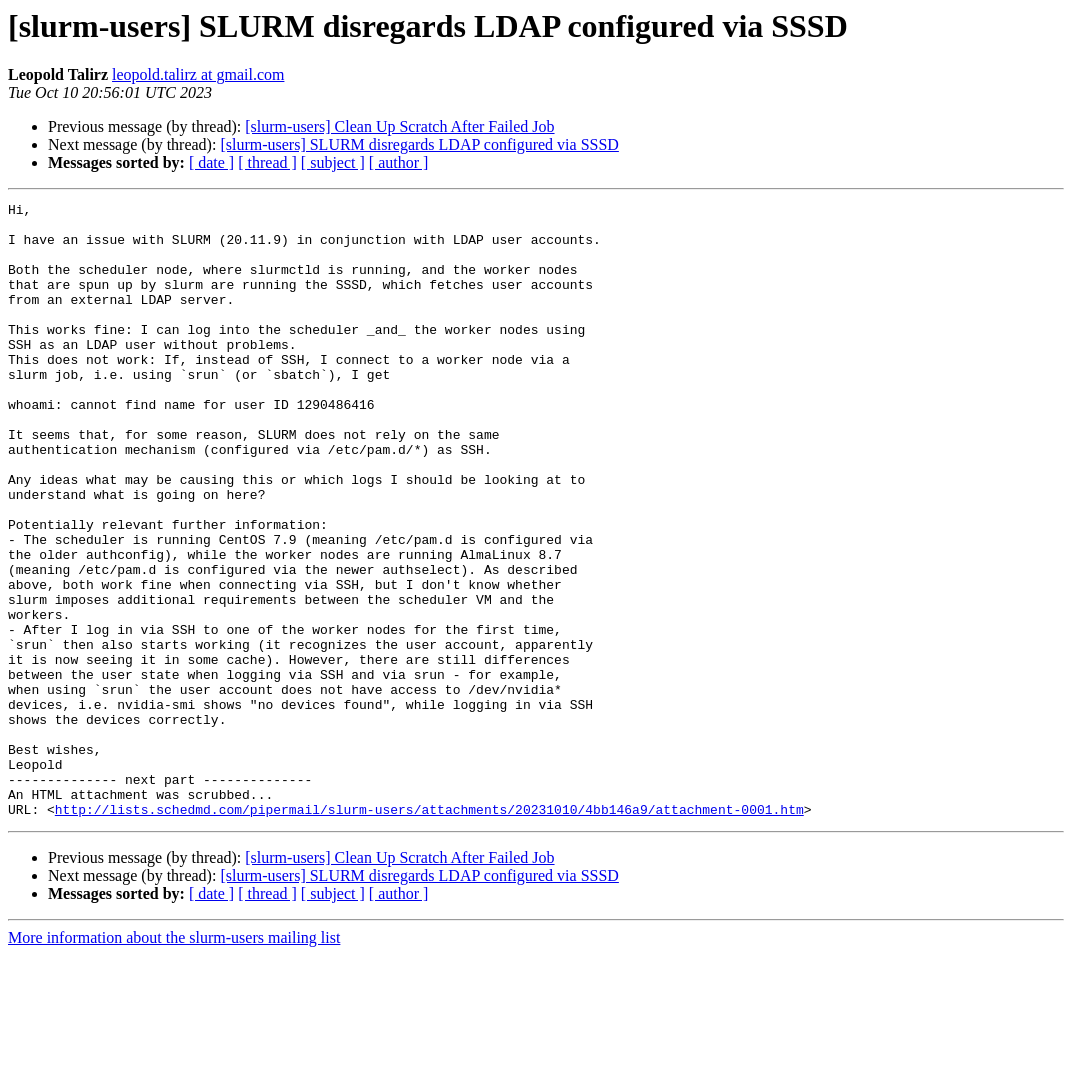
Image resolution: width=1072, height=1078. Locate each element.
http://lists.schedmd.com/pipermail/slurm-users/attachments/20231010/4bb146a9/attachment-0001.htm (429, 932)
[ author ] (399, 162)
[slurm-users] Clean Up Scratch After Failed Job (399, 126)
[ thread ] (267, 162)
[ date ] (211, 162)
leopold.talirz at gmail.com (198, 74)
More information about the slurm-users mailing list (174, 1060)
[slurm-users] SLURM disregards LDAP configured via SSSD (419, 144)
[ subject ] (333, 162)
